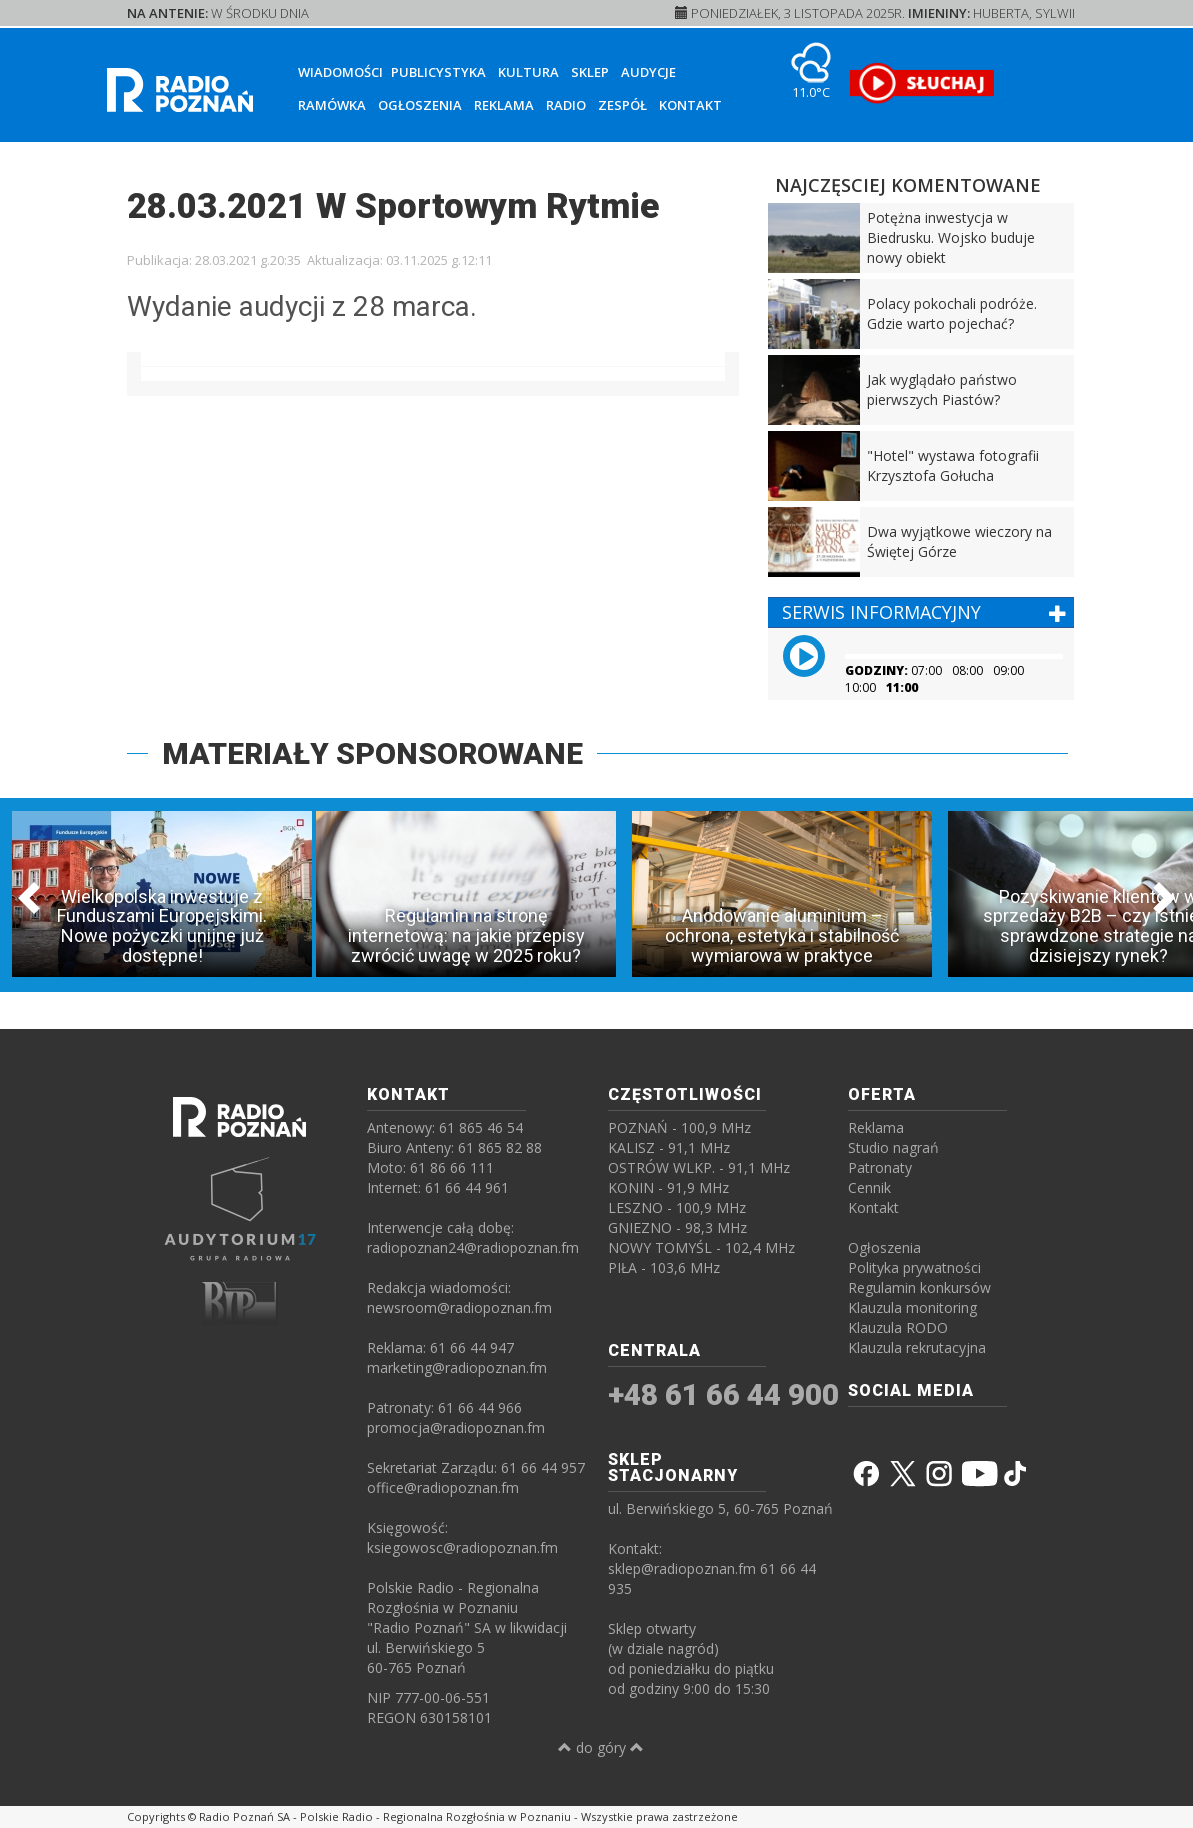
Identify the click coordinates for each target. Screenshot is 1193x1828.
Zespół (622, 105)
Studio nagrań (893, 1147)
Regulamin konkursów (919, 1287)
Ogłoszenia (420, 105)
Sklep (590, 72)
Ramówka (332, 105)
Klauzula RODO (898, 1327)
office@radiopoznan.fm (443, 1487)
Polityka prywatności (914, 1267)
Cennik (869, 1187)
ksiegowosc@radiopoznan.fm (462, 1547)
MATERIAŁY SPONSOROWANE (372, 753)
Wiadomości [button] (340, 72)
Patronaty (880, 1167)
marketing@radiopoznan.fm (457, 1367)
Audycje (648, 72)
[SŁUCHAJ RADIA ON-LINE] (921, 83)
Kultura (528, 72)
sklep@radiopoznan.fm (682, 1568)
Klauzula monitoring (912, 1307)
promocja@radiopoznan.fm (456, 1427)
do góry (601, 1747)
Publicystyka (438, 72)
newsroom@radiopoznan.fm (459, 1307)
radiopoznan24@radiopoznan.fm (473, 1247)
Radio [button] (566, 105)
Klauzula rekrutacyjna (917, 1347)
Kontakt (690, 105)
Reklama (504, 105)
